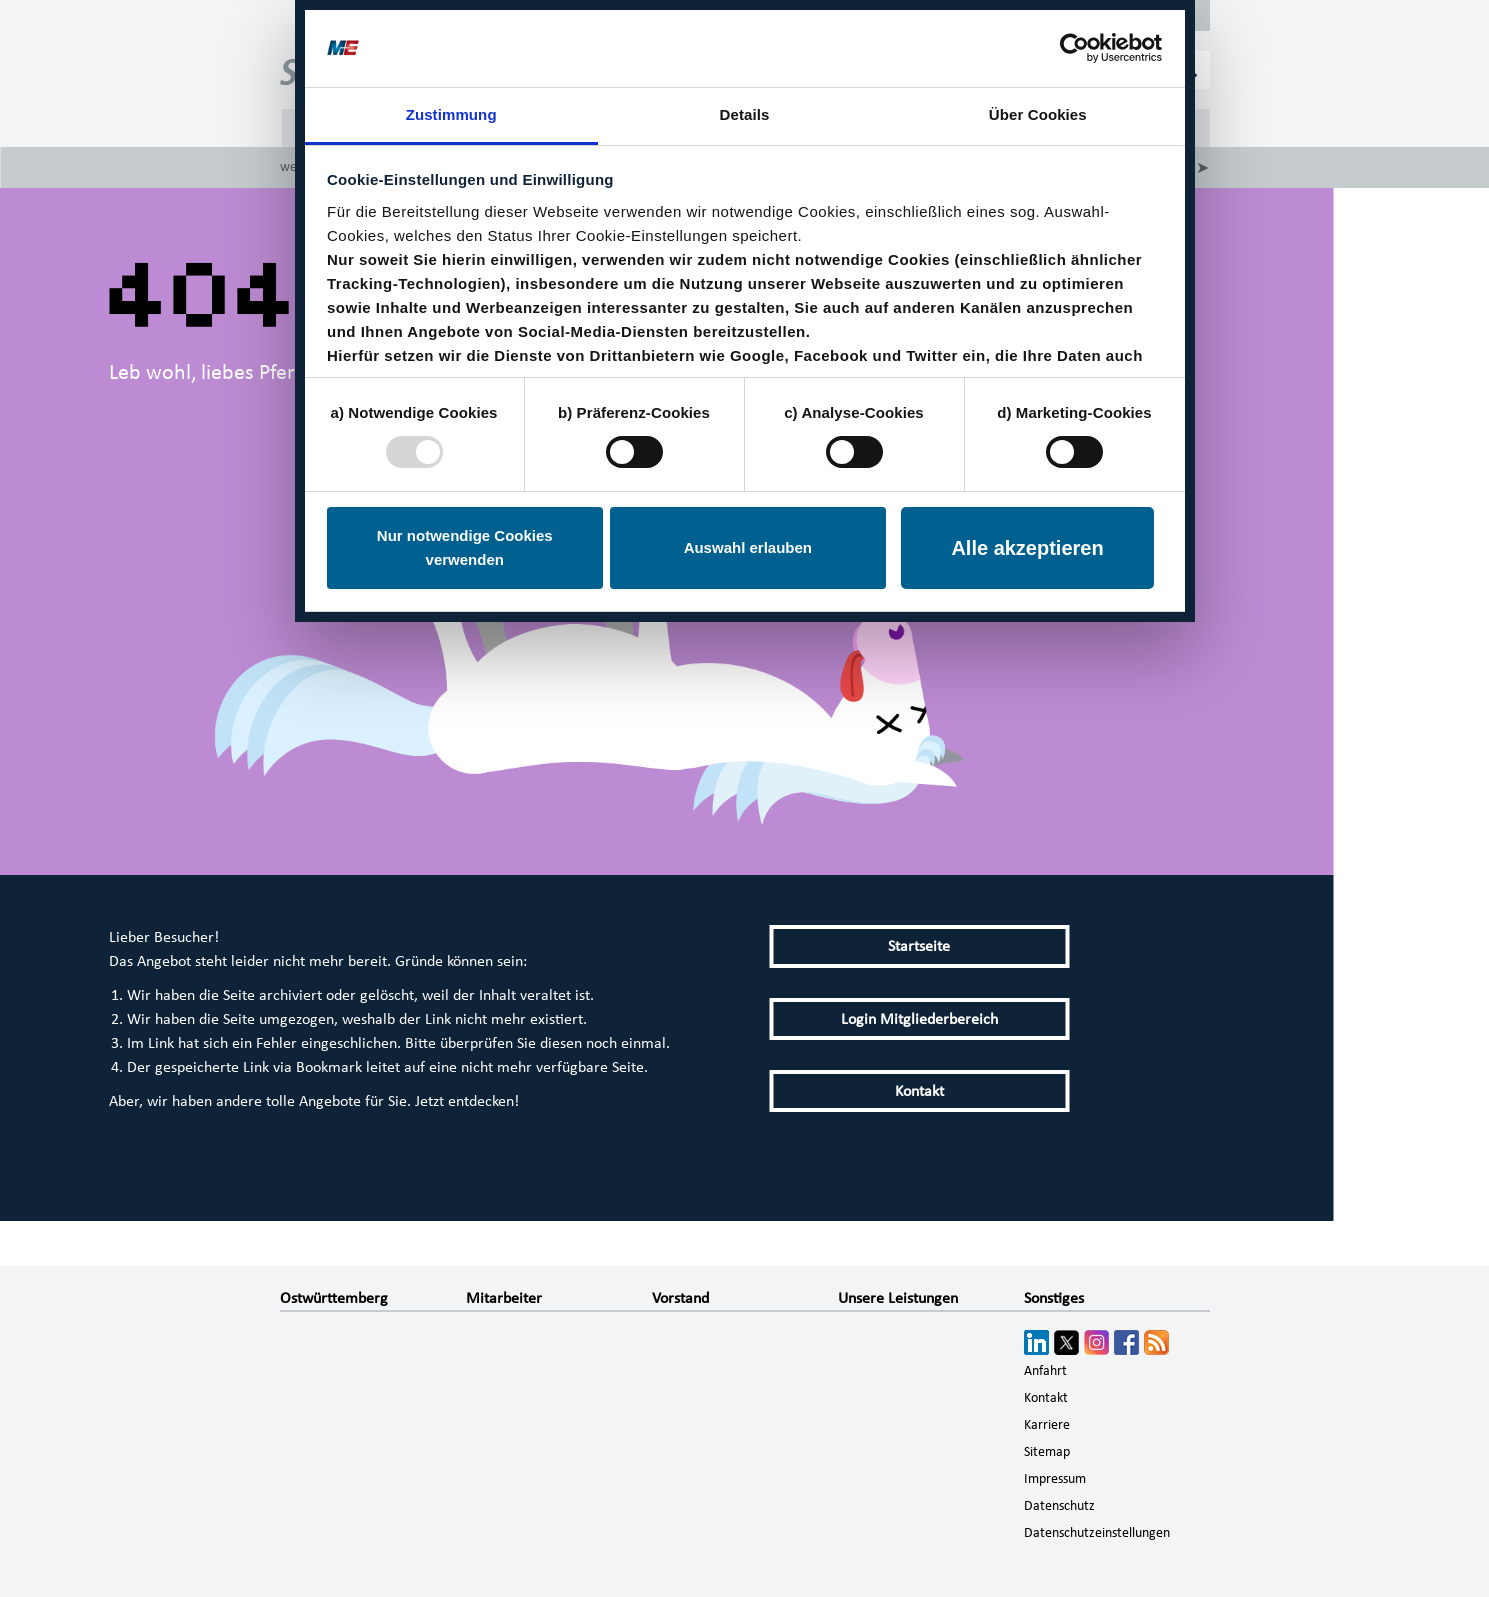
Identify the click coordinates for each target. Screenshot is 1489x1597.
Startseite (919, 946)
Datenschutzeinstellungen (1097, 1533)
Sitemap (1047, 1452)
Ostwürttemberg (334, 1298)
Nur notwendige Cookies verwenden (465, 547)
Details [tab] (745, 114)
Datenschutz (1059, 1506)
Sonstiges (1054, 1298)
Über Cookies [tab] (1038, 114)
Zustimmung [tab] (451, 114)
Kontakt (919, 1091)
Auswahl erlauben (748, 547)
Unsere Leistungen (898, 1298)
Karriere (1047, 1425)
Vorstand (680, 1298)
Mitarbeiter (504, 1298)
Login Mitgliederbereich (919, 1019)
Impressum (1055, 1479)
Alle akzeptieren (1027, 548)
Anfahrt (1045, 1371)
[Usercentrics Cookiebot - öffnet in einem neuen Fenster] (1074, 48)
